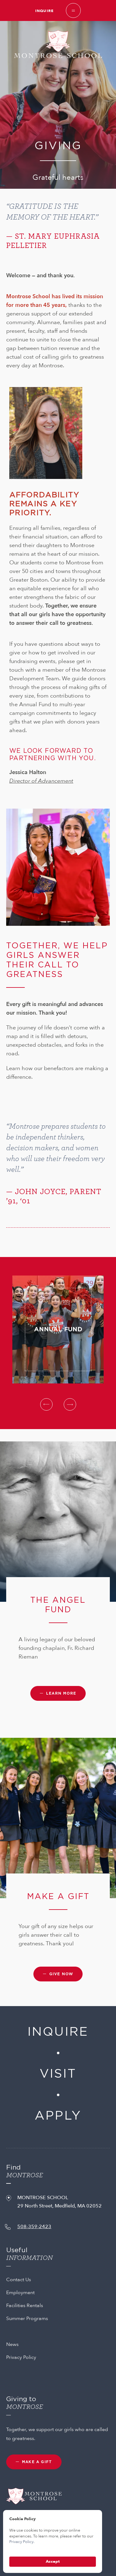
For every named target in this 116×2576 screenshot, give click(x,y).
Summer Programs (27, 2318)
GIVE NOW (61, 1974)
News (12, 2344)
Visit (58, 2074)
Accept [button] (53, 2561)
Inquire (44, 10)
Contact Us (18, 2279)
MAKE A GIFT (37, 2462)
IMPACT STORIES (28, 1092)
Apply (58, 2116)
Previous (46, 1404)
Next (70, 1404)
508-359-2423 (34, 2226)
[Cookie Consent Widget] (52, 2541)
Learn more (61, 1693)
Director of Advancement (41, 781)
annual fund (58, 1280)
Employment (20, 2292)
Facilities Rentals (24, 2305)
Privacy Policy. (21, 2542)
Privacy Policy (21, 2357)
